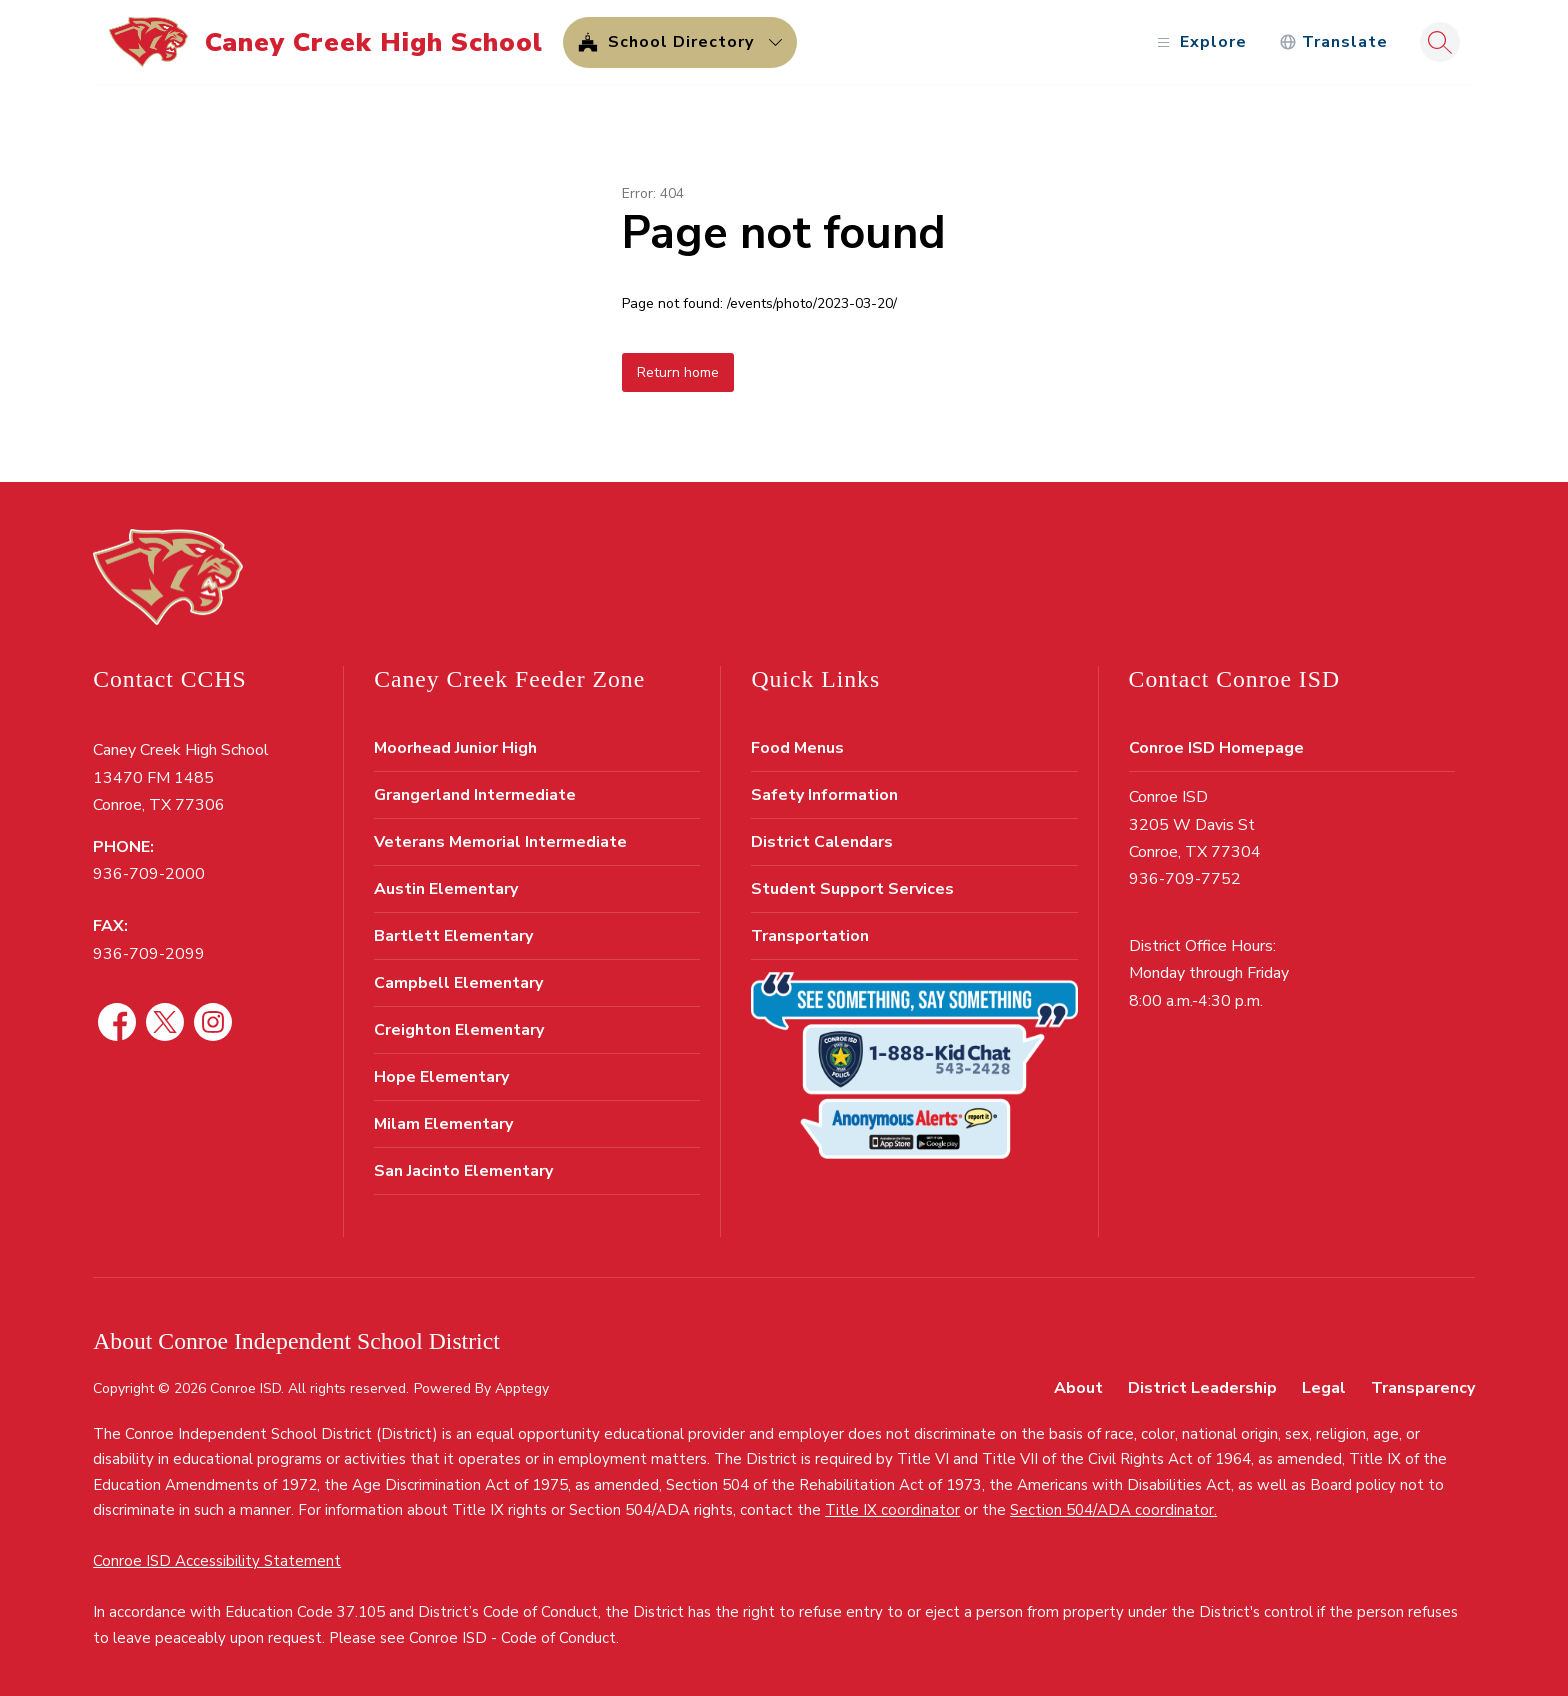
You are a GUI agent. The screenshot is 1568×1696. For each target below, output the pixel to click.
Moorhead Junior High (455, 748)
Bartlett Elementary (453, 936)
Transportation (810, 936)
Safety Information (824, 795)
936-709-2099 (149, 954)
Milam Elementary (443, 1124)
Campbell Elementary (458, 983)
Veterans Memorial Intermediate (500, 842)
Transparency (1423, 1388)
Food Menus (797, 748)
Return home (678, 372)
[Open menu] (1199, 42)
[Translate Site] (1333, 42)
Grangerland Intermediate (475, 795)
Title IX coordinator (892, 1510)
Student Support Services (852, 889)
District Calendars (822, 842)
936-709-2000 (149, 874)
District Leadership (1202, 1388)
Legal (1324, 1388)
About (1078, 1388)
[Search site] (1440, 42)
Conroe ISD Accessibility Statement (217, 1561)
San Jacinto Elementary (463, 1171)
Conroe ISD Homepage (1216, 748)
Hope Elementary (441, 1077)
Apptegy (522, 1388)
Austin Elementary (446, 889)
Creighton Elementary (459, 1030)
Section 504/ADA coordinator (1112, 1510)
